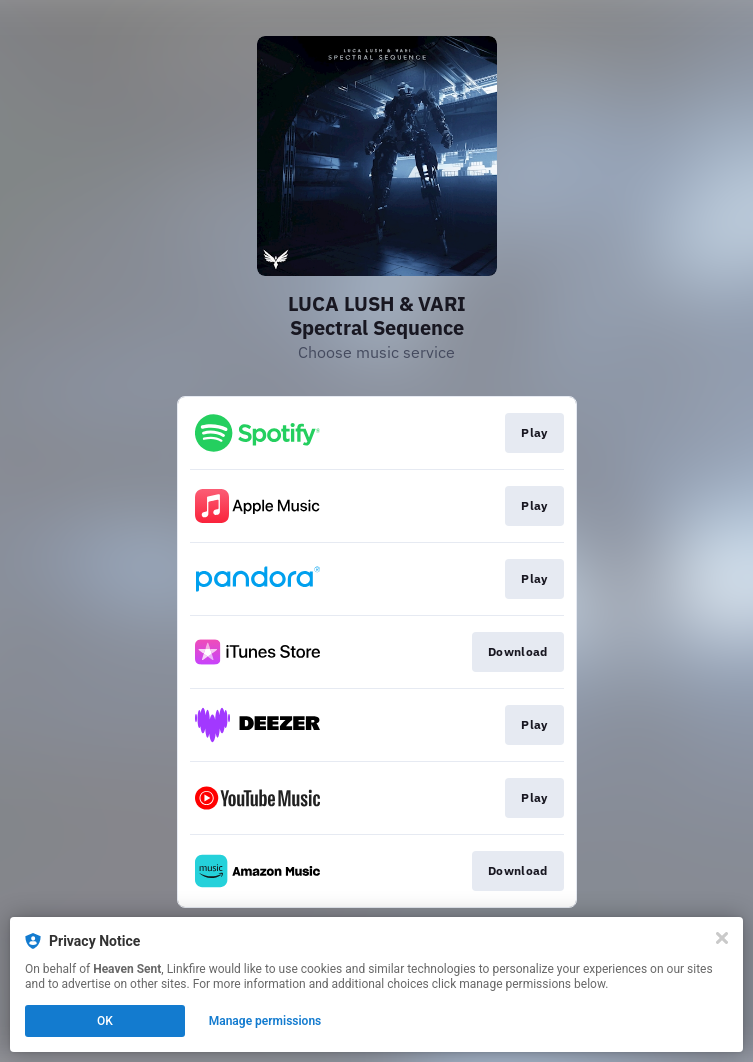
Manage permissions (265, 1021)
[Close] (722, 938)
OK (105, 1021)
